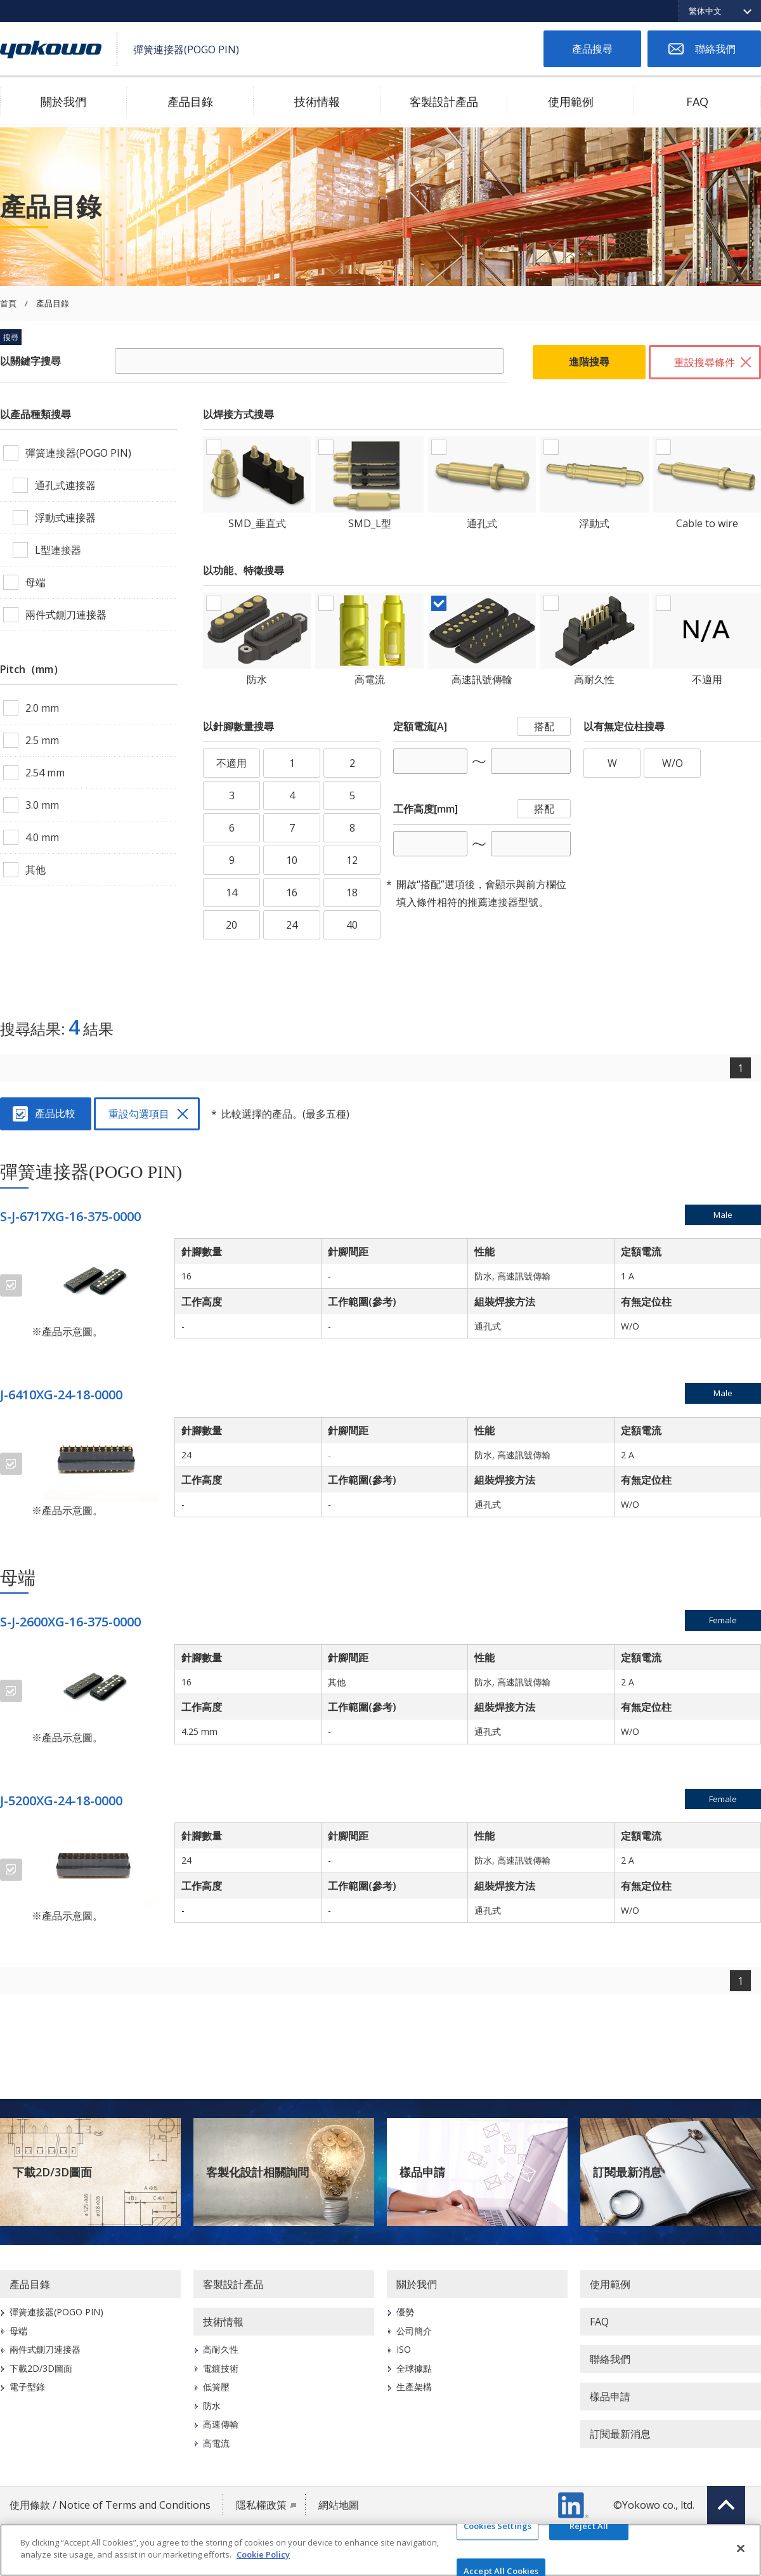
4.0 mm (42, 837)
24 (291, 925)
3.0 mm (42, 805)
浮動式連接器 (65, 518)
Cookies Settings (497, 2526)
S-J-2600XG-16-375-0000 (70, 1621)
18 (352, 892)
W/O (672, 763)
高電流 (369, 679)
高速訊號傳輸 (482, 679)
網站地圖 (338, 2505)
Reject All (588, 2526)
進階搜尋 (589, 361)
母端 (35, 582)
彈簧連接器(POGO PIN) (78, 453)
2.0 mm (42, 708)
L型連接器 (58, 550)
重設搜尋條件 (704, 362)
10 (291, 860)
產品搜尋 (592, 49)
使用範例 (571, 101)
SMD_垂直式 (257, 523)
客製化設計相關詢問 (257, 2172)
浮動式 (594, 523)
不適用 (707, 679)
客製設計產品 (444, 101)
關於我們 (63, 101)
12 (352, 860)
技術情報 (317, 101)
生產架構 (414, 2387)
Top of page (726, 2505)
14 (231, 892)
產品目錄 (190, 101)
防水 (257, 679)
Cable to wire (707, 523)
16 (291, 892)
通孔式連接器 (65, 485)
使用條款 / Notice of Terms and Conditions (110, 2505)
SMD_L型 (369, 523)
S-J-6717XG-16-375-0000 (70, 1216)
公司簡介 (414, 2331)
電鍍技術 (220, 2368)
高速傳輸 (220, 2424)
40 (352, 925)
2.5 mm (42, 740)
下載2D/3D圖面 (52, 2172)
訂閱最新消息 (627, 2172)
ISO (403, 2349)
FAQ (697, 101)
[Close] (741, 2548)
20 (231, 925)
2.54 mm (45, 773)
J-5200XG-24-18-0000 (61, 1800)
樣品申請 (422, 2172)
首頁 (8, 304)
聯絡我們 (715, 49)
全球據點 (414, 2368)
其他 (35, 870)
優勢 (405, 2312)
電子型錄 (27, 2387)
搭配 (544, 726)
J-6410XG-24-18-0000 (61, 1394)
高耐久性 (594, 679)
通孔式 (482, 523)
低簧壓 (216, 2387)
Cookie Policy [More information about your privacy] (263, 2554)
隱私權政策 (261, 2505)
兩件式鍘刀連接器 (66, 615)
